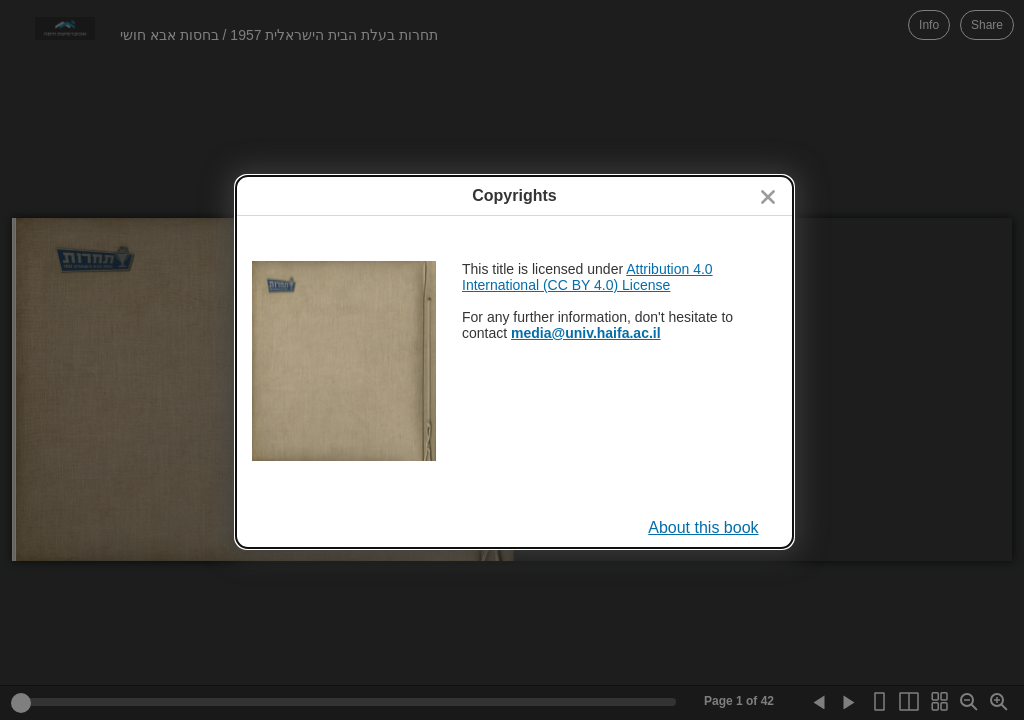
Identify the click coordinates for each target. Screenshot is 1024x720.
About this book (703, 527)
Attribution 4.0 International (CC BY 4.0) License (587, 277)
